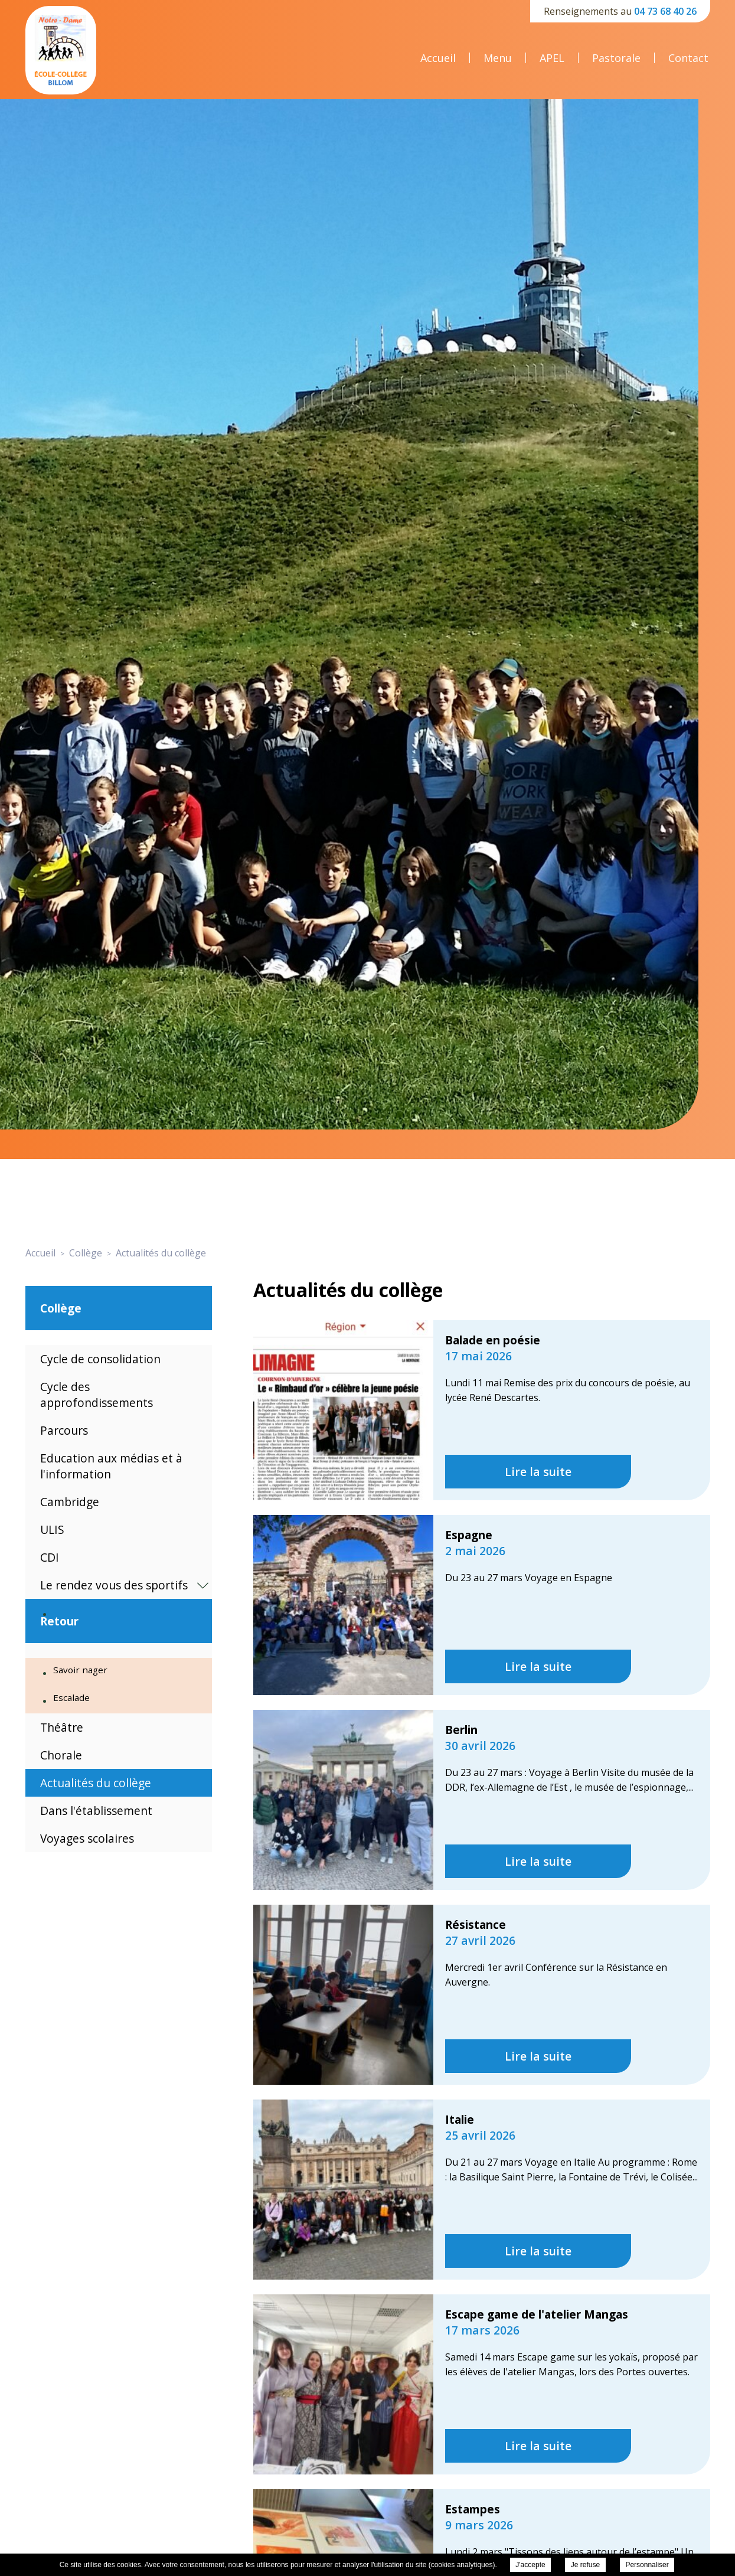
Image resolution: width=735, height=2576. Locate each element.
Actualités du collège (95, 1783)
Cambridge (69, 1502)
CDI (49, 1557)
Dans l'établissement (96, 1810)
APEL (552, 58)
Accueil (438, 58)
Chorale (61, 1755)
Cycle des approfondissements (96, 1395)
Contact (688, 58)
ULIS (52, 1529)
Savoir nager (80, 1670)
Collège (60, 1308)
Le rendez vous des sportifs (114, 1585)
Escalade (71, 1697)
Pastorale (616, 58)
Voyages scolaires (87, 1838)
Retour (59, 1621)
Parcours (64, 1430)
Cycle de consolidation (100, 1359)
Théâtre (61, 1727)
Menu (498, 58)
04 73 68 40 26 (665, 11)
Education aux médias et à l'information (111, 1466)
